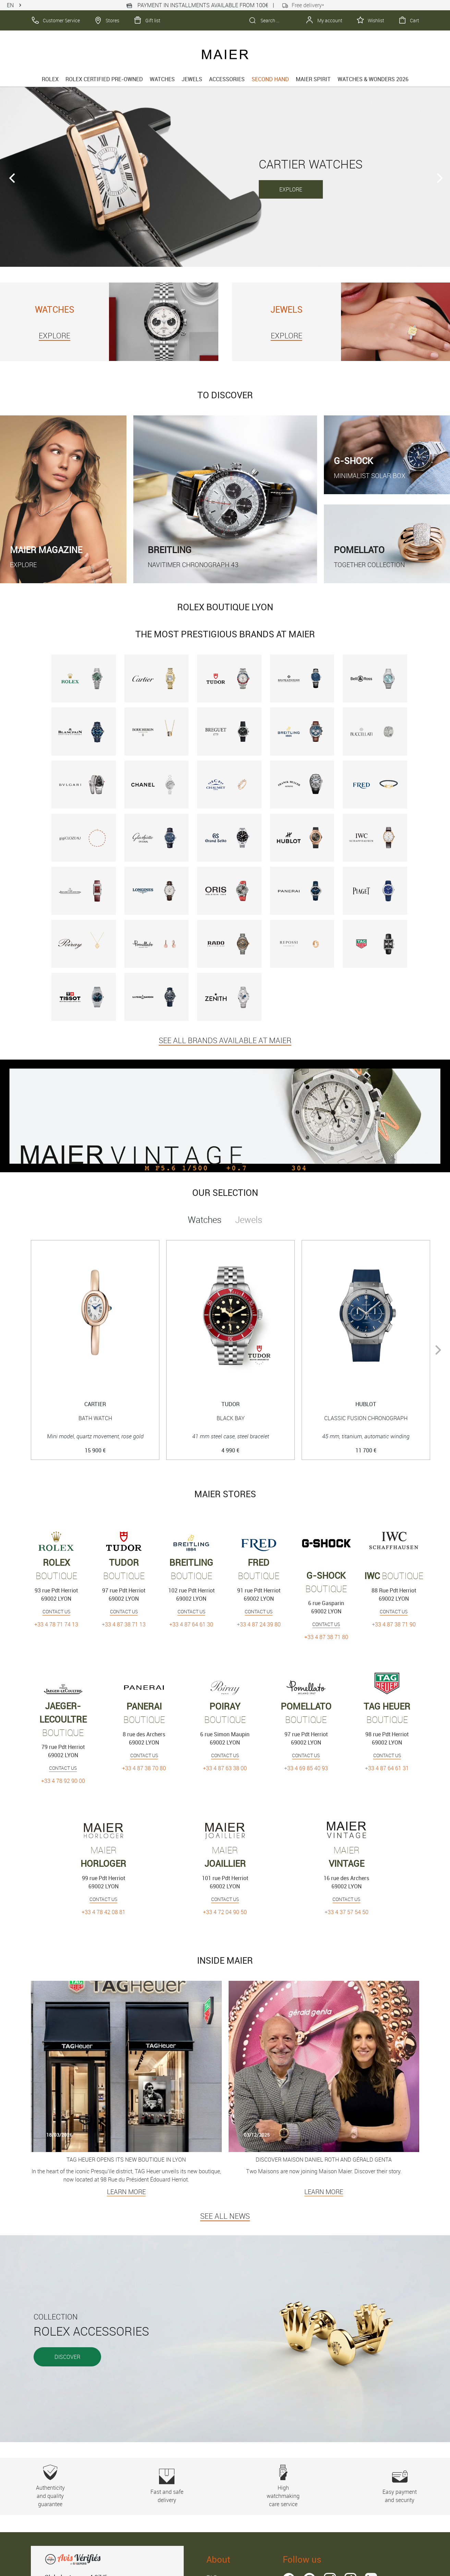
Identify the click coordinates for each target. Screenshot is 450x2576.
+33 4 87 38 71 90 (394, 1624)
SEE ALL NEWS (225, 2216)
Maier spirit (313, 79)
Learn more (126, 2191)
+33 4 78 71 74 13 (56, 1624)
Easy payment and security (399, 2486)
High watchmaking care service (283, 2486)
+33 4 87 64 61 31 (387, 1768)
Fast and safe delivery (166, 2486)
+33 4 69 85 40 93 (306, 1768)
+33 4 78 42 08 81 (103, 1912)
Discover (67, 2357)
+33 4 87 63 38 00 (225, 1768)
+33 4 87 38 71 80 (326, 1637)
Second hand (270, 79)
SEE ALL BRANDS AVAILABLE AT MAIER (225, 1040)
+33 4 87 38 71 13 (124, 1624)
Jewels (192, 79)
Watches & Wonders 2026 (373, 79)
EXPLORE (290, 189)
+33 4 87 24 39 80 (259, 1624)
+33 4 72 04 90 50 (225, 1912)
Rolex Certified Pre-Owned (104, 79)
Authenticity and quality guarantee (50, 2486)
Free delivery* (303, 5)
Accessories (227, 79)
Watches (162, 79)
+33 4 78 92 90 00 (63, 1781)
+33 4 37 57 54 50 (346, 1912)
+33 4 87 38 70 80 (144, 1768)
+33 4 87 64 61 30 (191, 1624)
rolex (50, 79)
